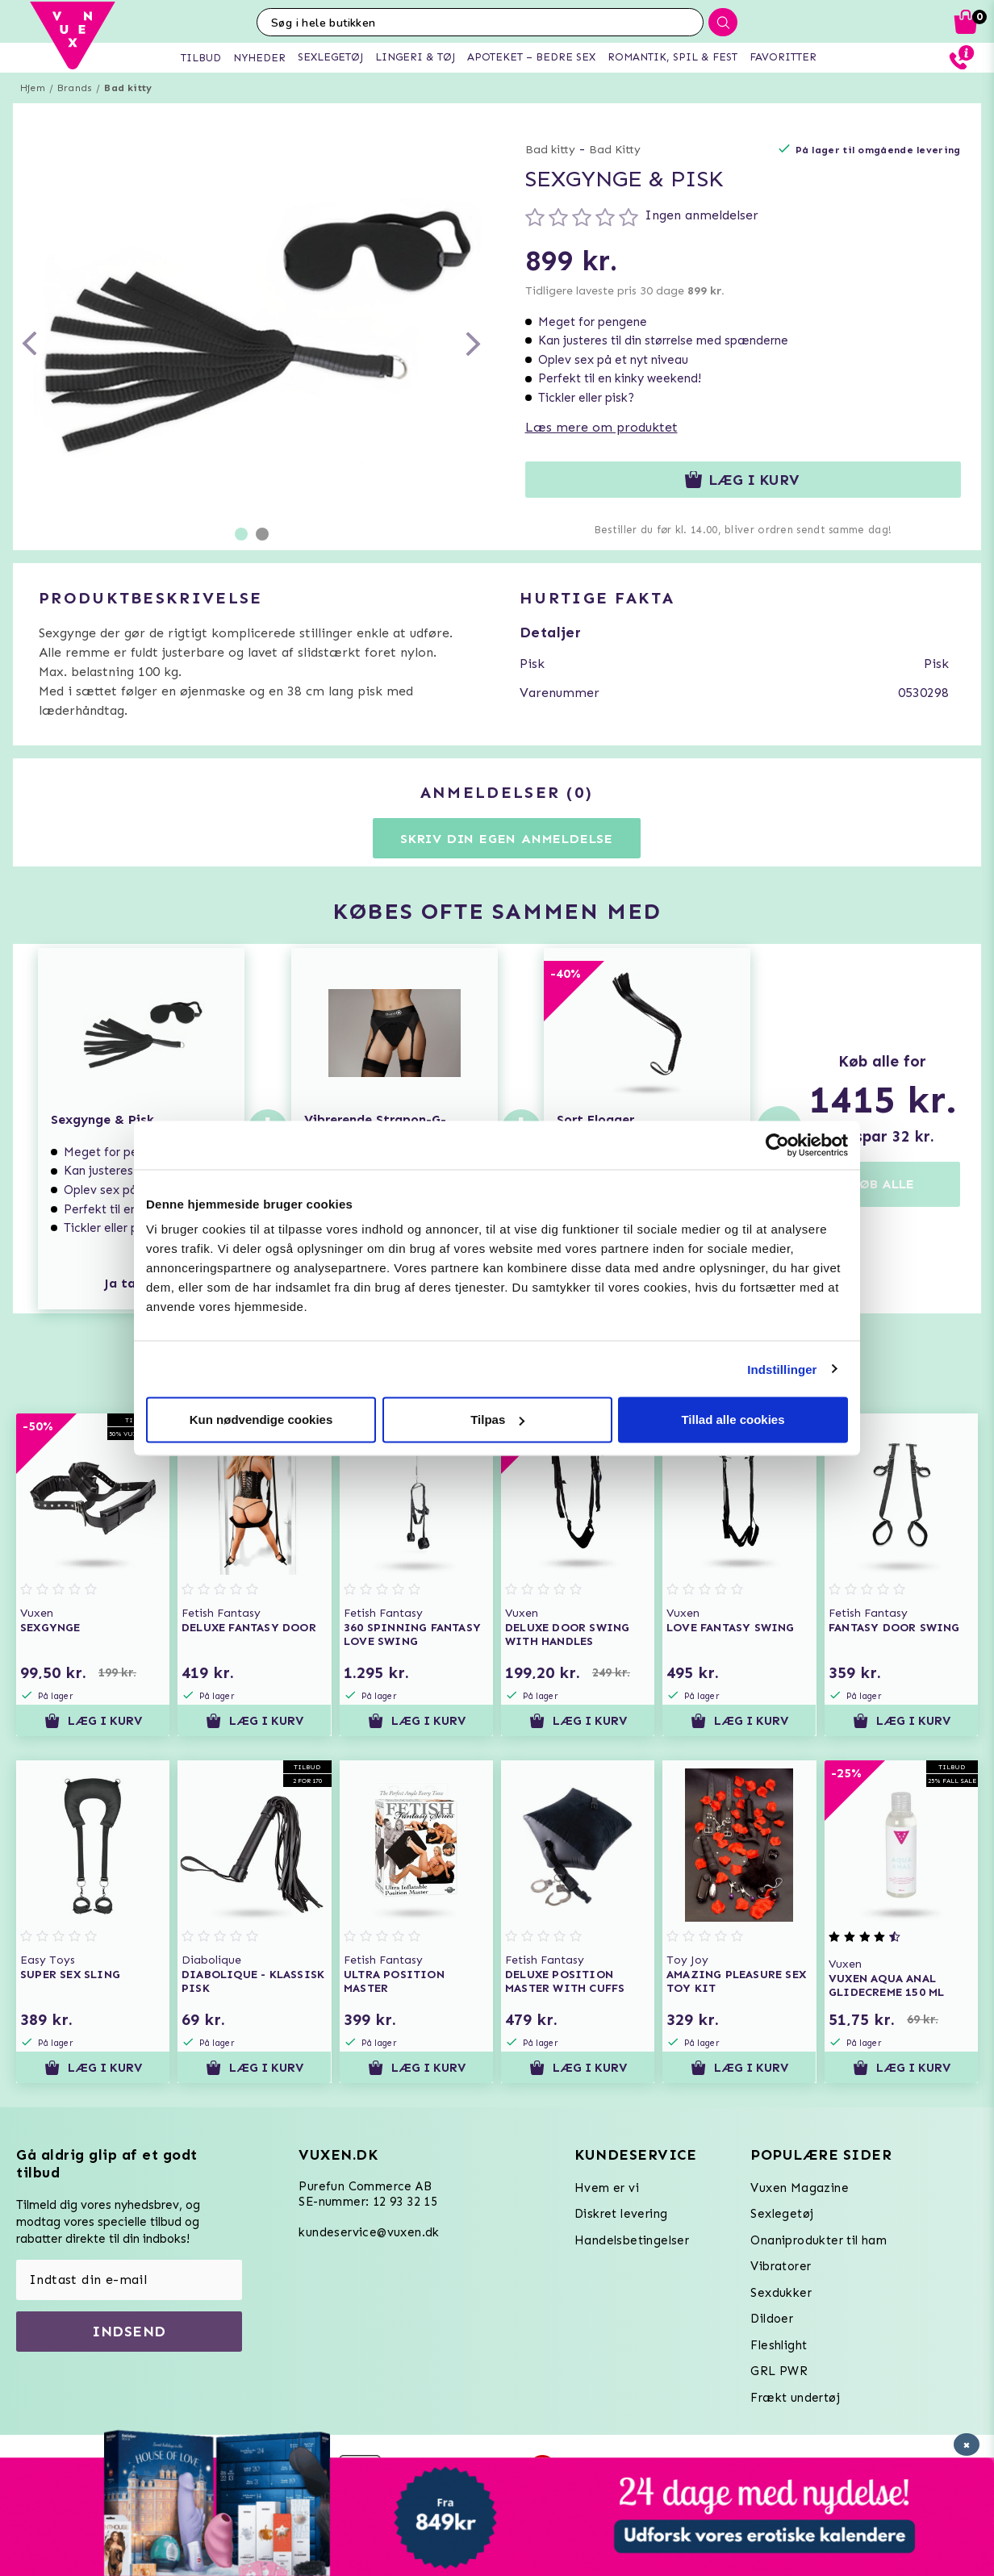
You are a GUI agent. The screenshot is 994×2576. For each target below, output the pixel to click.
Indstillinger (781, 1369)
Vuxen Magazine (799, 2188)
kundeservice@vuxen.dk (369, 2232)
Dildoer (771, 2318)
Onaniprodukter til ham (818, 2240)
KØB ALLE (882, 1184)
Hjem (32, 88)
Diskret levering (620, 2214)
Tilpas (497, 1419)
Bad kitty (128, 88)
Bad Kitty (615, 150)
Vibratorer (780, 2266)
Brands (74, 88)
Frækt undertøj (795, 2397)
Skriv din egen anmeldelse (506, 838)
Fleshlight (778, 2345)
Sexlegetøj (781, 2214)
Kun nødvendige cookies (261, 1419)
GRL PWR (779, 2371)
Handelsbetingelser (631, 2240)
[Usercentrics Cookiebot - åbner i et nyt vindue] (777, 1145)
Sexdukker (781, 2293)
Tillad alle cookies (732, 1419)
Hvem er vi (606, 2188)
